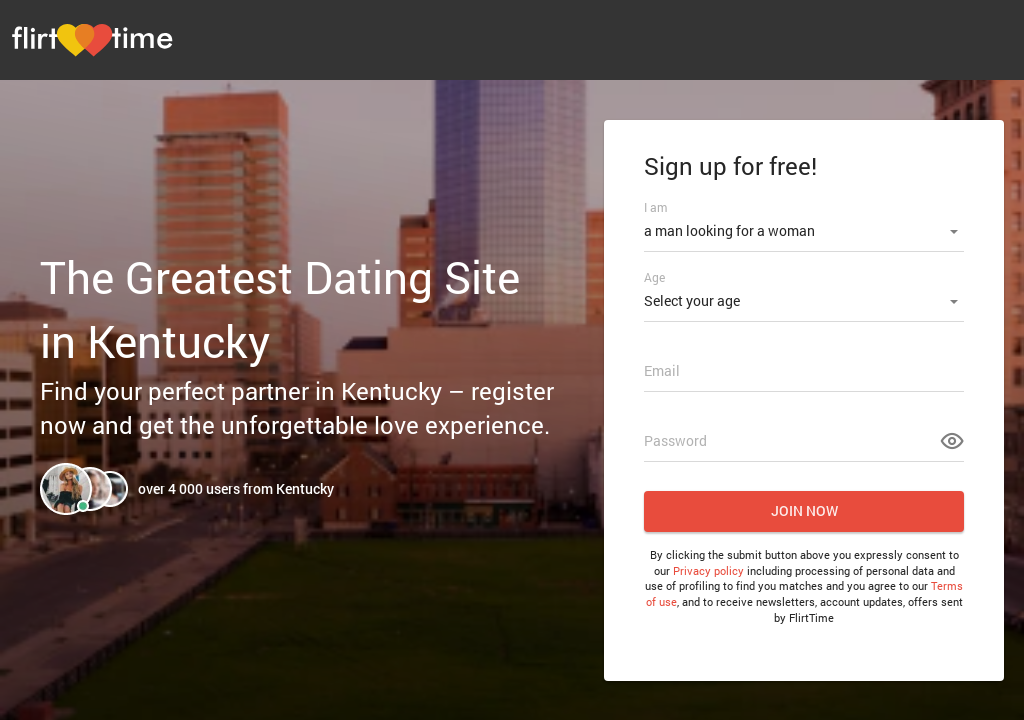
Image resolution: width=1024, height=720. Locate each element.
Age (654, 277)
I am (655, 207)
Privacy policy (708, 570)
